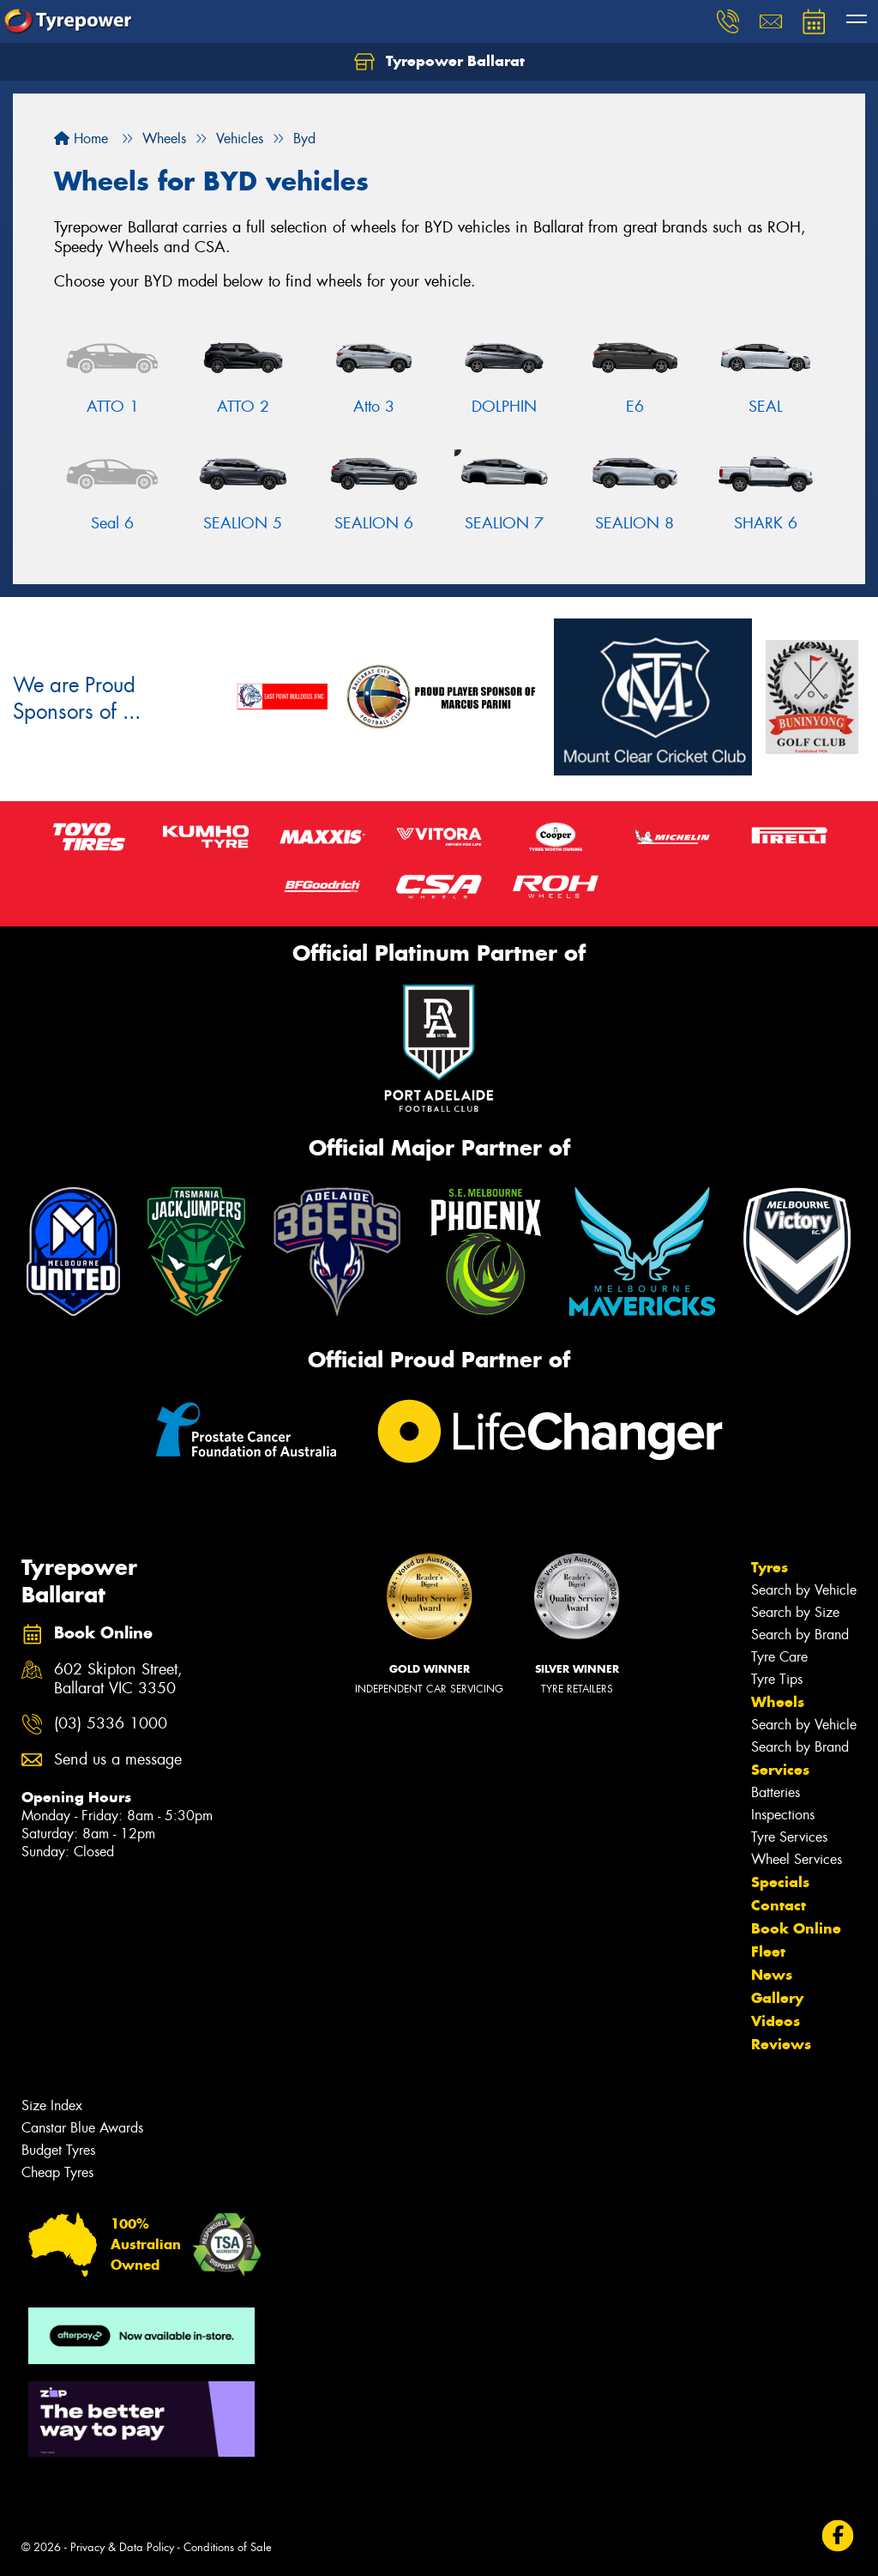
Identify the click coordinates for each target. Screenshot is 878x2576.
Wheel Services (796, 1859)
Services (780, 1769)
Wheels (777, 1701)
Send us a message (118, 1760)
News (771, 1974)
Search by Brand (800, 1635)
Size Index (51, 2105)
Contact (778, 1905)
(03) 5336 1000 (110, 1724)
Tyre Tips (777, 1679)
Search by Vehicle (804, 1590)
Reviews (781, 2044)
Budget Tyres (58, 2150)
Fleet (768, 1951)
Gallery (777, 1997)
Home (81, 139)
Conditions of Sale (227, 2547)
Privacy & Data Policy (122, 2547)
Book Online (796, 1928)
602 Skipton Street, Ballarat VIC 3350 (118, 1679)
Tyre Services (789, 1837)
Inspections (783, 1815)
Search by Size (795, 1612)
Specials (780, 1882)
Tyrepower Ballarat (439, 61)
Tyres (769, 1567)
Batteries (775, 1792)
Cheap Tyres (57, 2172)
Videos (775, 2021)
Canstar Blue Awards (82, 2128)
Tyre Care (779, 1657)
